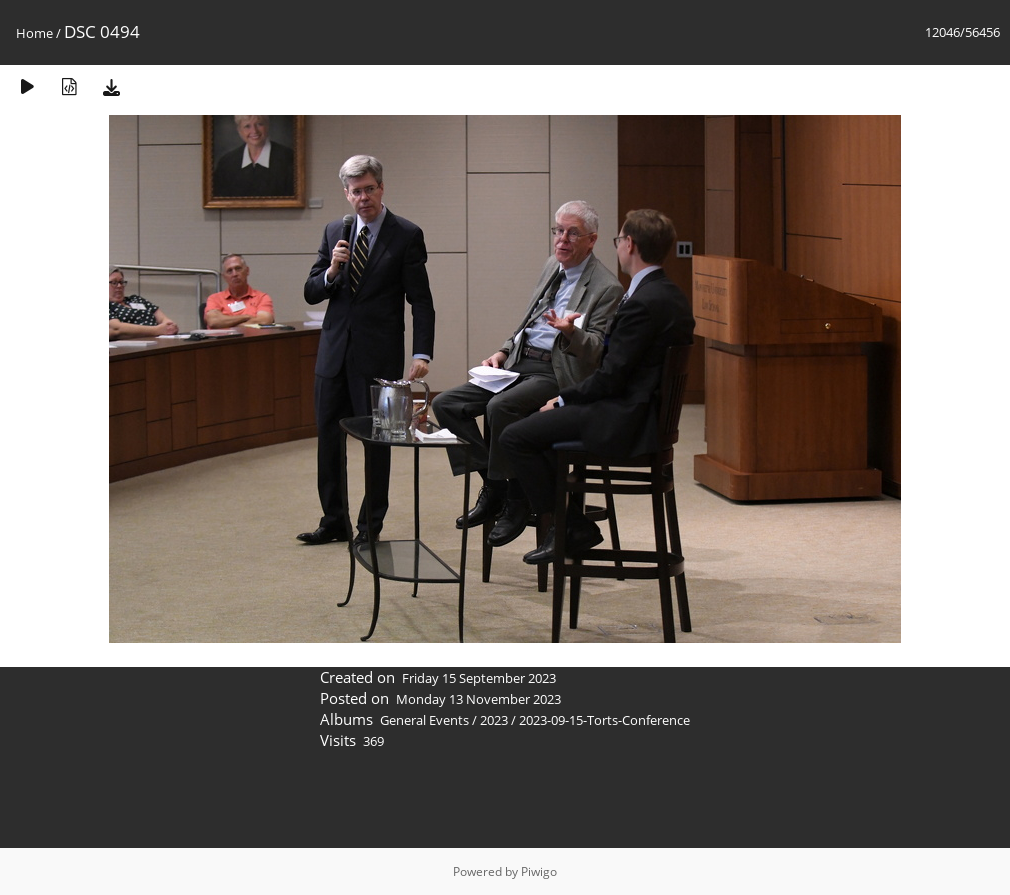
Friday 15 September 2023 (479, 678)
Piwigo (539, 871)
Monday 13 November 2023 (478, 699)
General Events (424, 720)
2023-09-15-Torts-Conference (604, 720)
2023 (494, 720)
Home (34, 33)
